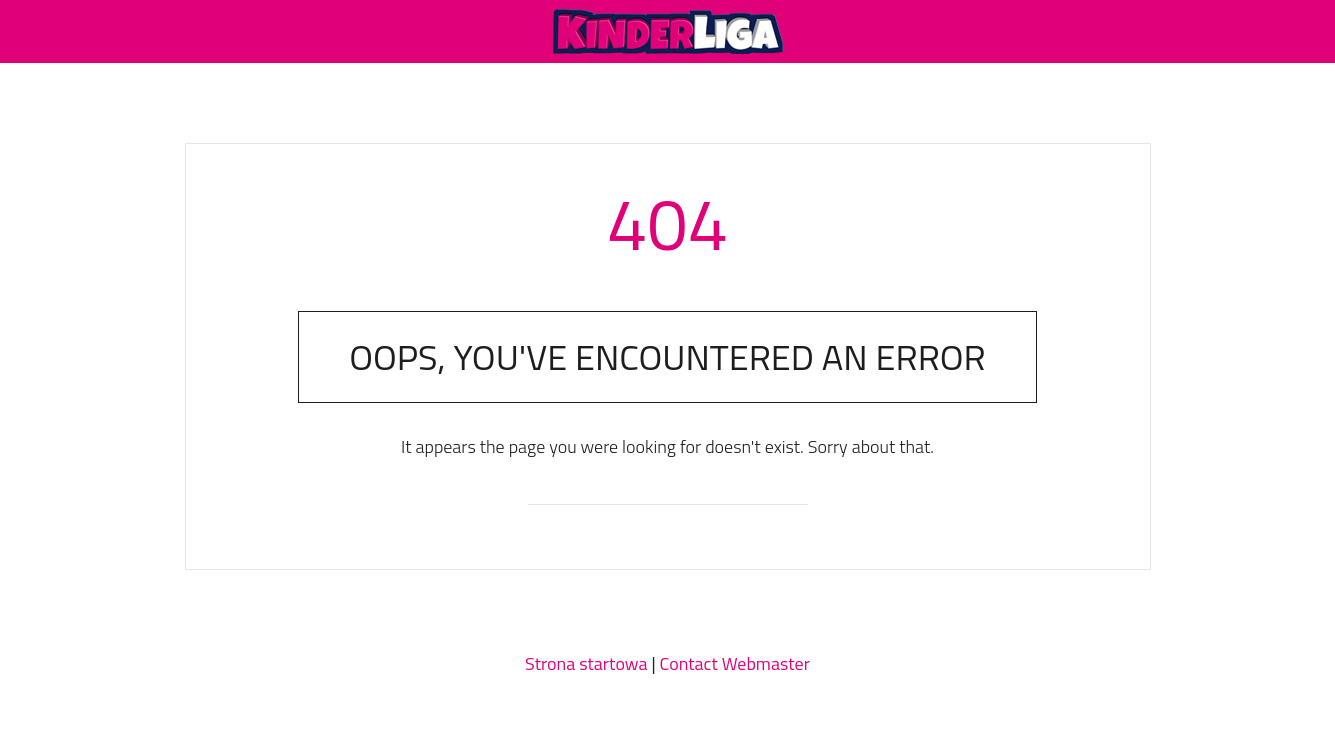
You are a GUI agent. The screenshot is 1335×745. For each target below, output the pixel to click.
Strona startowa (586, 663)
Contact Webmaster (735, 663)
